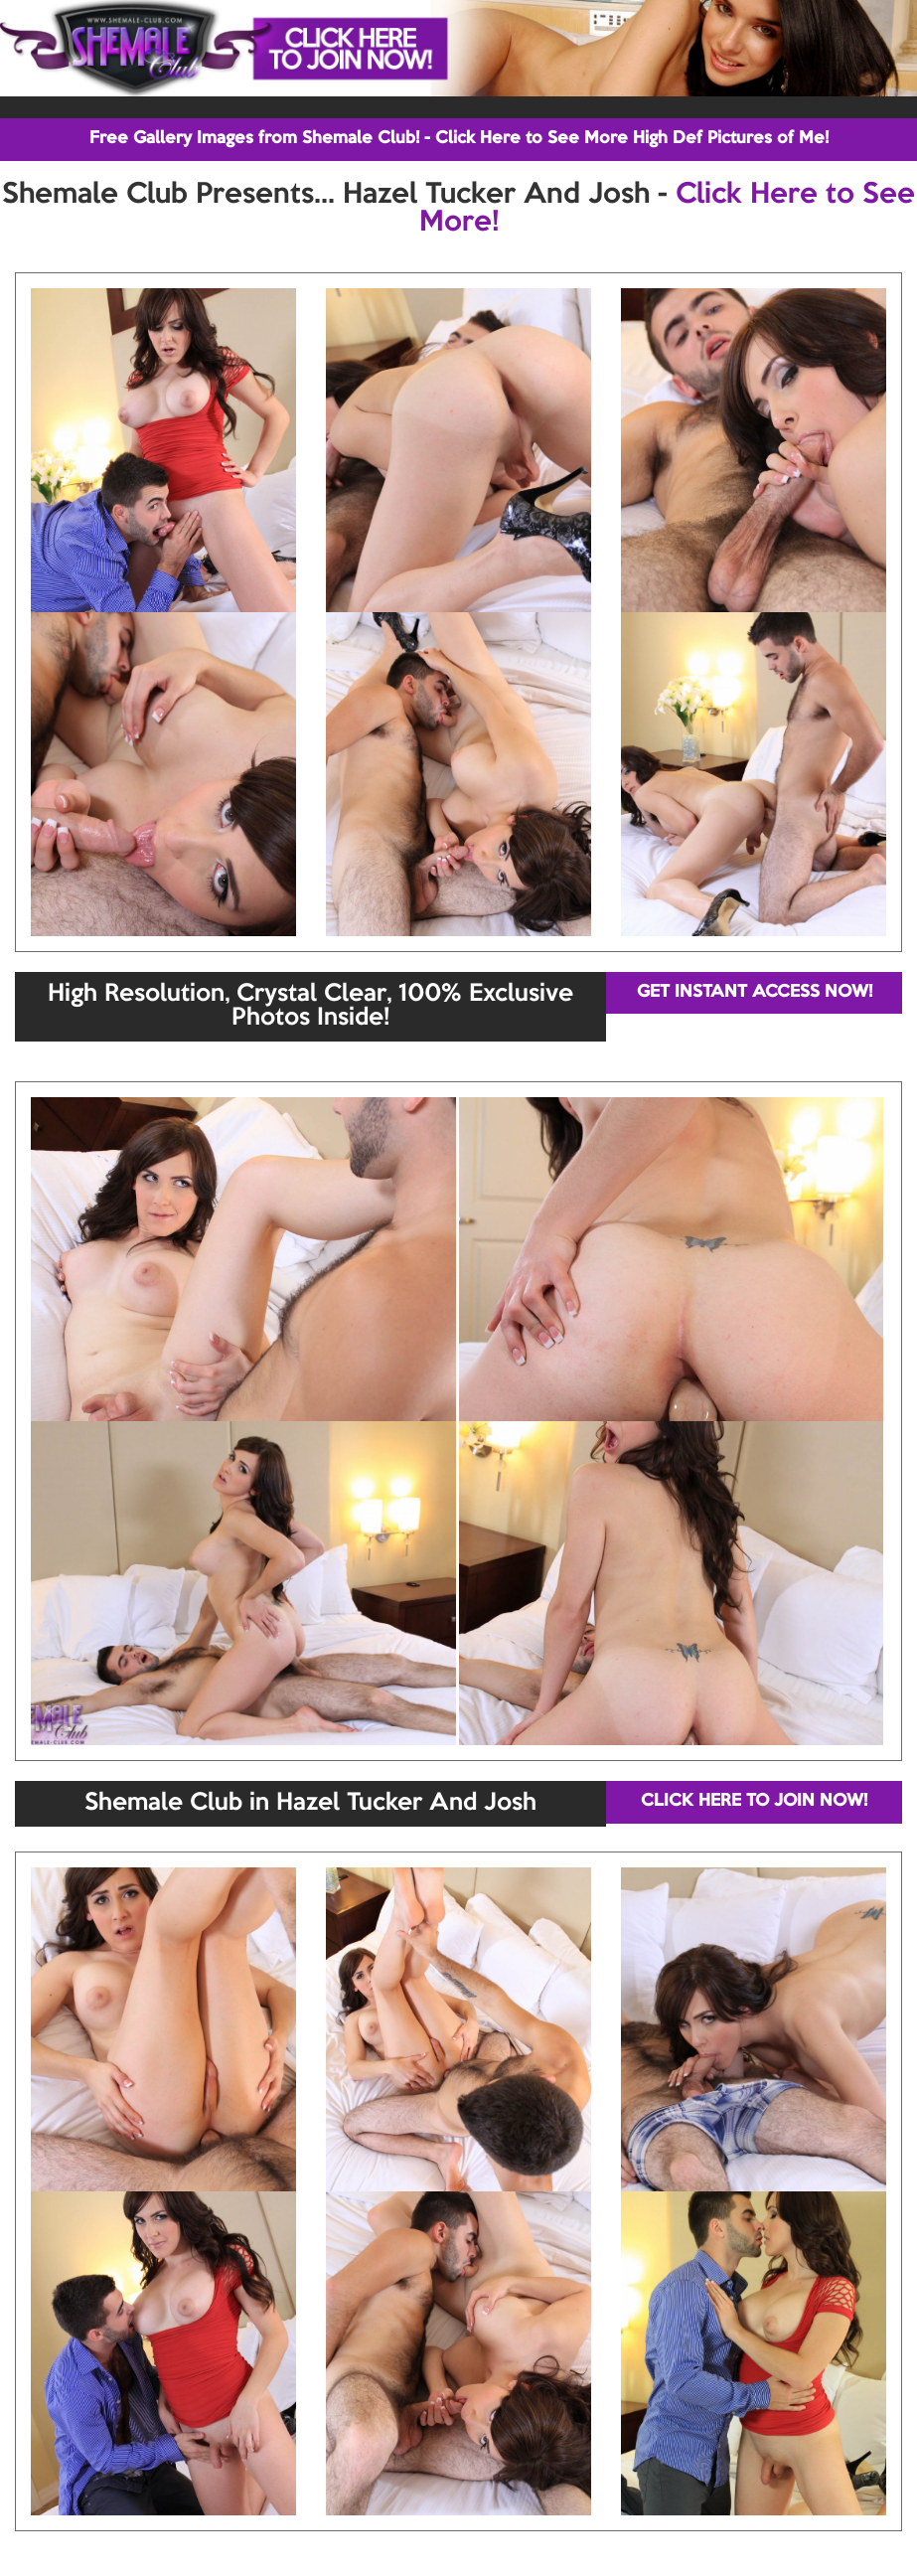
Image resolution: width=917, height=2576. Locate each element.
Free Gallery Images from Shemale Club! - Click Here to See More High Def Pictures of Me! (459, 138)
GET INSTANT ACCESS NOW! (754, 992)
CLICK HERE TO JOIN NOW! (754, 1801)
